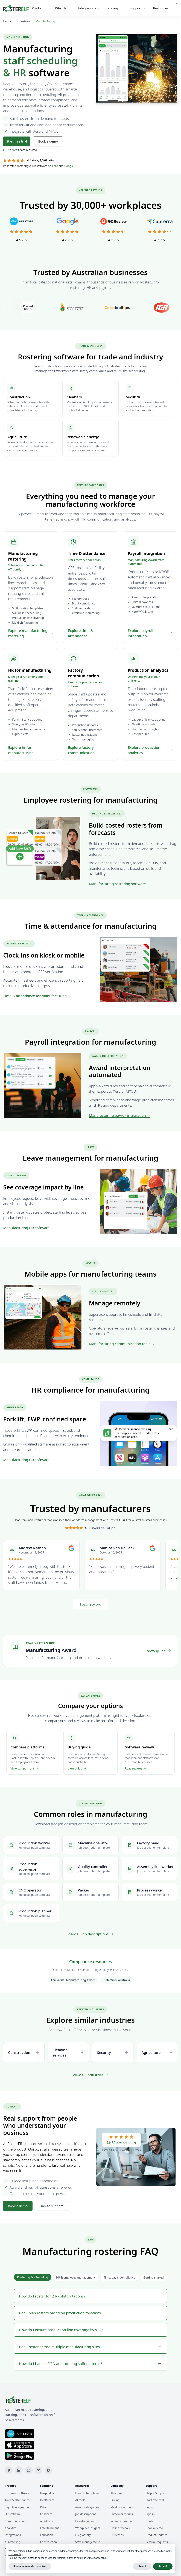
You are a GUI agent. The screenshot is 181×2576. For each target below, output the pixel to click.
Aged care (46, 2521)
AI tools (80, 2500)
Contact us (153, 2521)
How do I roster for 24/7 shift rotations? (90, 2296)
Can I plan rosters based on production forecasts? (90, 2312)
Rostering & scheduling (32, 2277)
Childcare (46, 2514)
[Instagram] (29, 2470)
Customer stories (121, 2514)
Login (149, 2507)
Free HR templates (87, 2493)
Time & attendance (17, 2500)
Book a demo (48, 141)
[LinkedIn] (19, 2470)
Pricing (114, 2500)
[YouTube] (39, 2470)
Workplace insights (87, 2528)
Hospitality (47, 2493)
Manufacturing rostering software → (119, 883)
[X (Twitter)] (48, 2470)
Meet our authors (121, 2507)
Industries (23, 21)
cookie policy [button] (15, 2554)
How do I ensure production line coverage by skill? (90, 2329)
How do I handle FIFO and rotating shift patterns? (90, 2363)
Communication (15, 2521)
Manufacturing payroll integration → (119, 1115)
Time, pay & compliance (119, 2277)
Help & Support (156, 2493)
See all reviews (90, 1604)
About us (116, 2493)
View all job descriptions (90, 1934)
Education (46, 2535)
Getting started (153, 2277)
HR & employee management (75, 2277)
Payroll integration (17, 2507)
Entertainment (49, 2528)
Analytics (10, 2528)
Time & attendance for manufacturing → (37, 995)
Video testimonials (122, 2521)
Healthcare (47, 2500)
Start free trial (155, 2500)
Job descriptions (85, 2514)
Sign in (150, 2514)
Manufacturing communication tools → (122, 1343)
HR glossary (83, 2535)
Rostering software (17, 2493)
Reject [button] (142, 2566)
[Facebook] (9, 2470)
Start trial (16, 141)
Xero (55, 166)
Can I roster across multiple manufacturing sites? (90, 2346)
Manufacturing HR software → (28, 1227)
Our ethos (117, 2535)
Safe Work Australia (117, 1980)
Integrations (13, 2535)
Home (7, 21)
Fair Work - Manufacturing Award (73, 1980)
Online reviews (120, 2528)
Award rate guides (87, 2507)
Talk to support (52, 2206)
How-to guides (84, 2521)
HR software (13, 2514)
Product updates (156, 2535)
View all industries (90, 2074)
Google (69, 166)
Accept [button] (163, 2566)
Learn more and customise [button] (30, 2566)
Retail (43, 2507)
